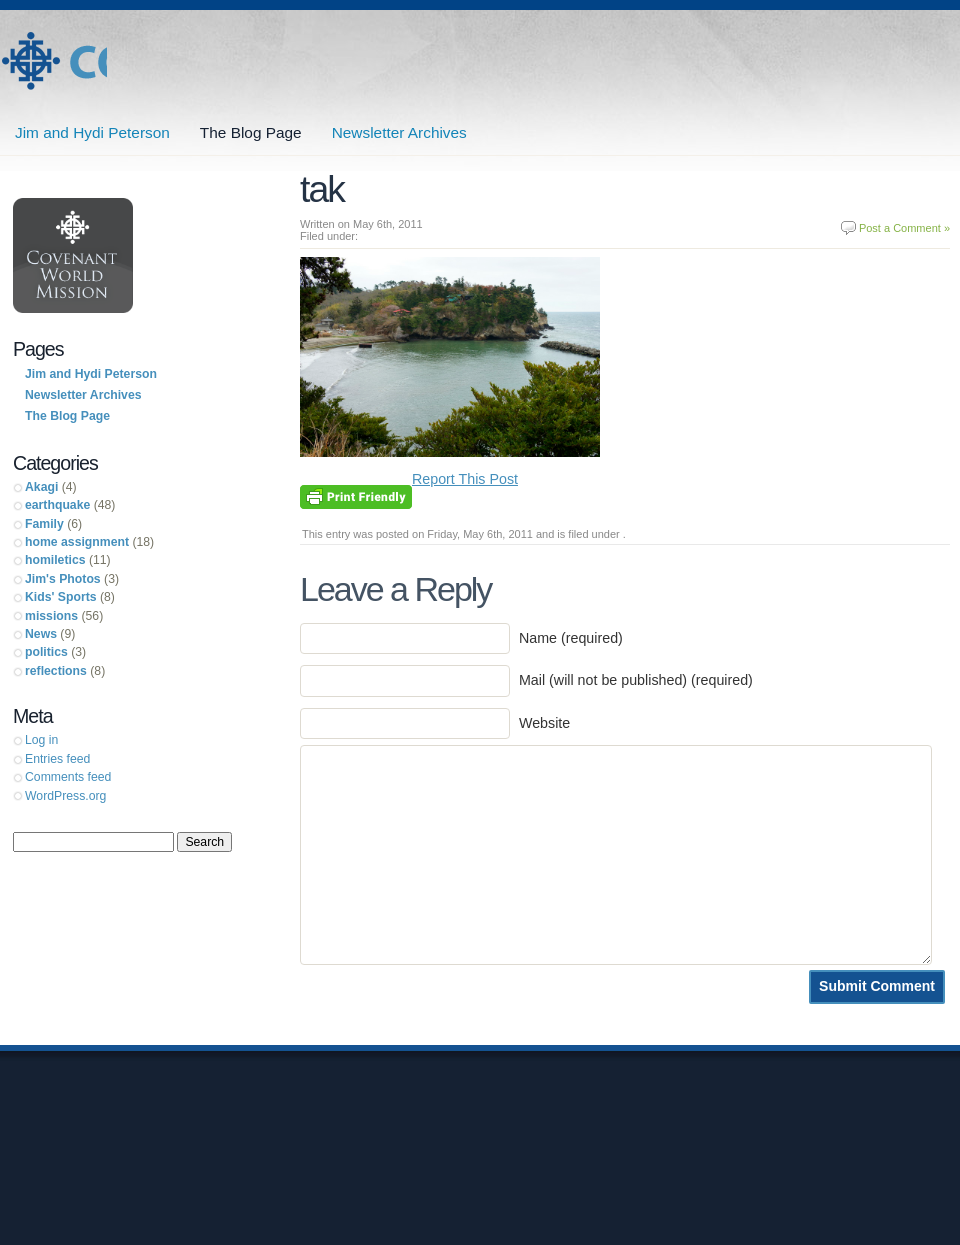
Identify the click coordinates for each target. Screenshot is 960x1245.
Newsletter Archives (399, 132)
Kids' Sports (61, 597)
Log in (41, 740)
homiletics (55, 560)
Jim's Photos (63, 579)
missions (51, 616)
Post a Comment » (904, 228)
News (41, 634)
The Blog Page (251, 132)
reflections (56, 671)
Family (44, 524)
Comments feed (68, 777)
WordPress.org (65, 796)
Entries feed (57, 759)
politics (46, 652)
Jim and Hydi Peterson (53, 61)
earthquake (57, 505)
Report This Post (465, 479)
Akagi (41, 487)
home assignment (77, 542)
